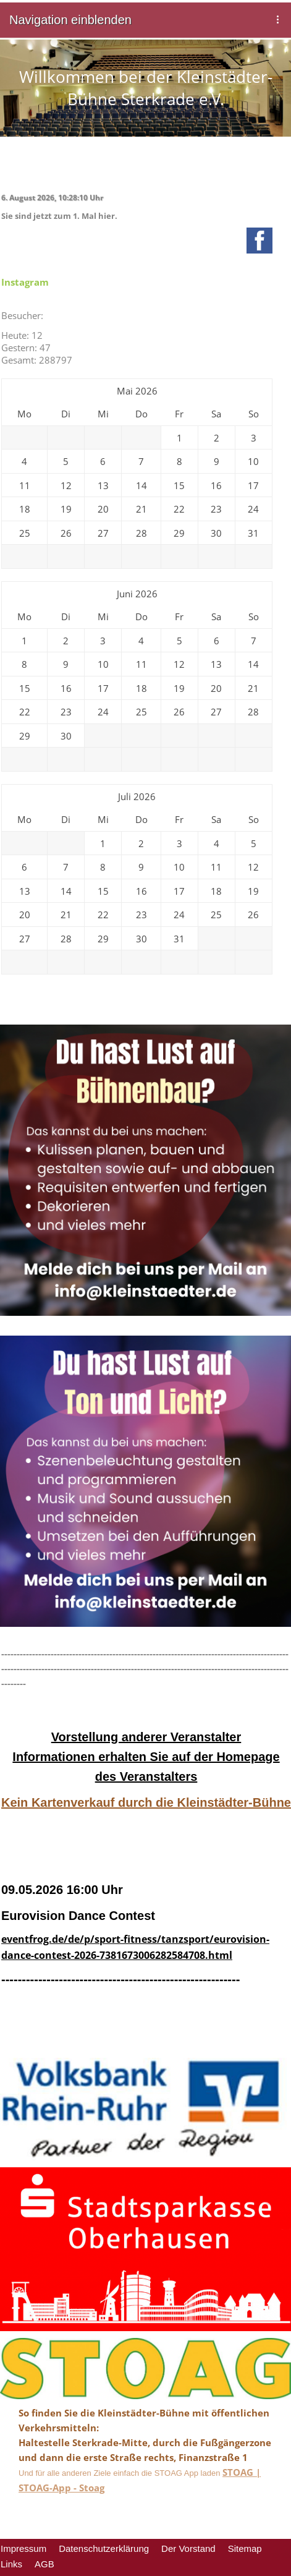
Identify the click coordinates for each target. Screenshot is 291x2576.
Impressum (23, 2548)
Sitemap (245, 2548)
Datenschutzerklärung (104, 2548)
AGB (44, 2564)
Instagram (25, 282)
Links (11, 2564)
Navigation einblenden (70, 20)
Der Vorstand (188, 2548)
